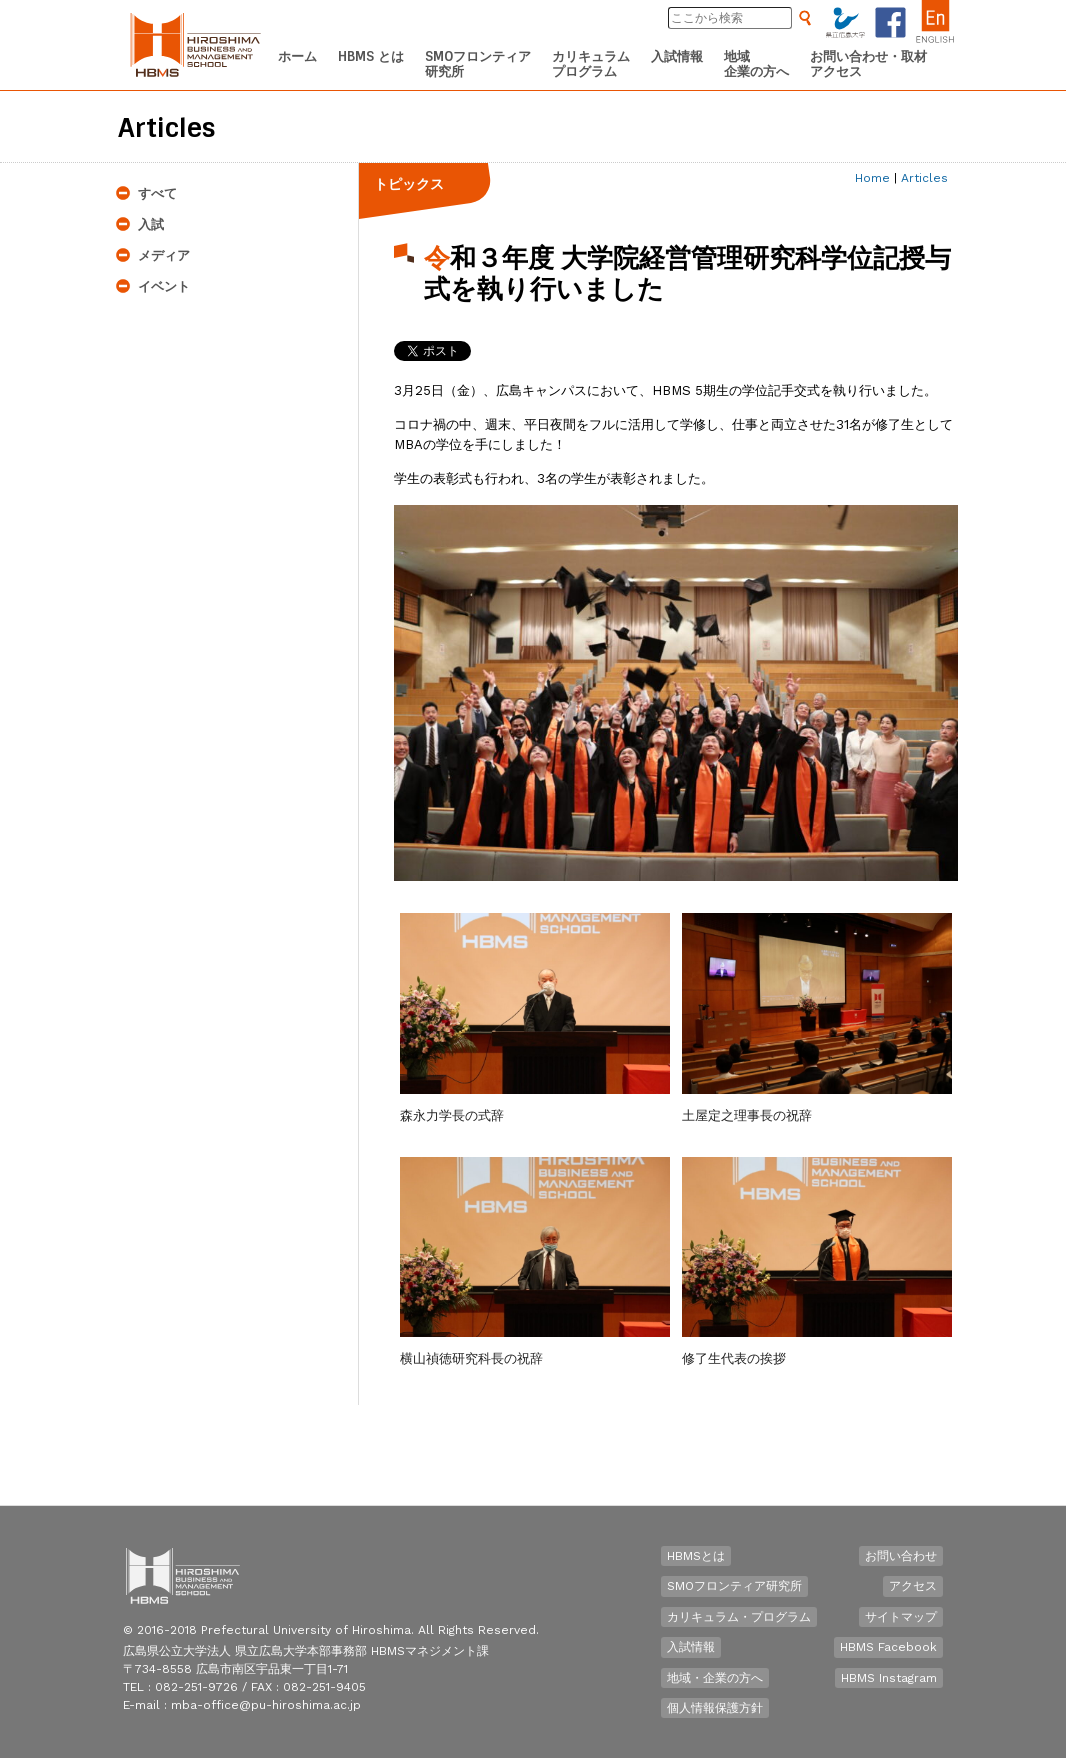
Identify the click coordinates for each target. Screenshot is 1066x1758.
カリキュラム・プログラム (739, 1617)
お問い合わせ (901, 1556)
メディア (164, 255)
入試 (151, 224)
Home (872, 178)
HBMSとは (696, 1556)
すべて (157, 193)
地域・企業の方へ (715, 1678)
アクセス (913, 1586)
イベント (164, 286)
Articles (924, 178)
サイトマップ (901, 1617)
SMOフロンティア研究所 (734, 1586)
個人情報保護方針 (715, 1708)
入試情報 (691, 1647)
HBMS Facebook (888, 1647)
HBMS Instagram (889, 1678)
